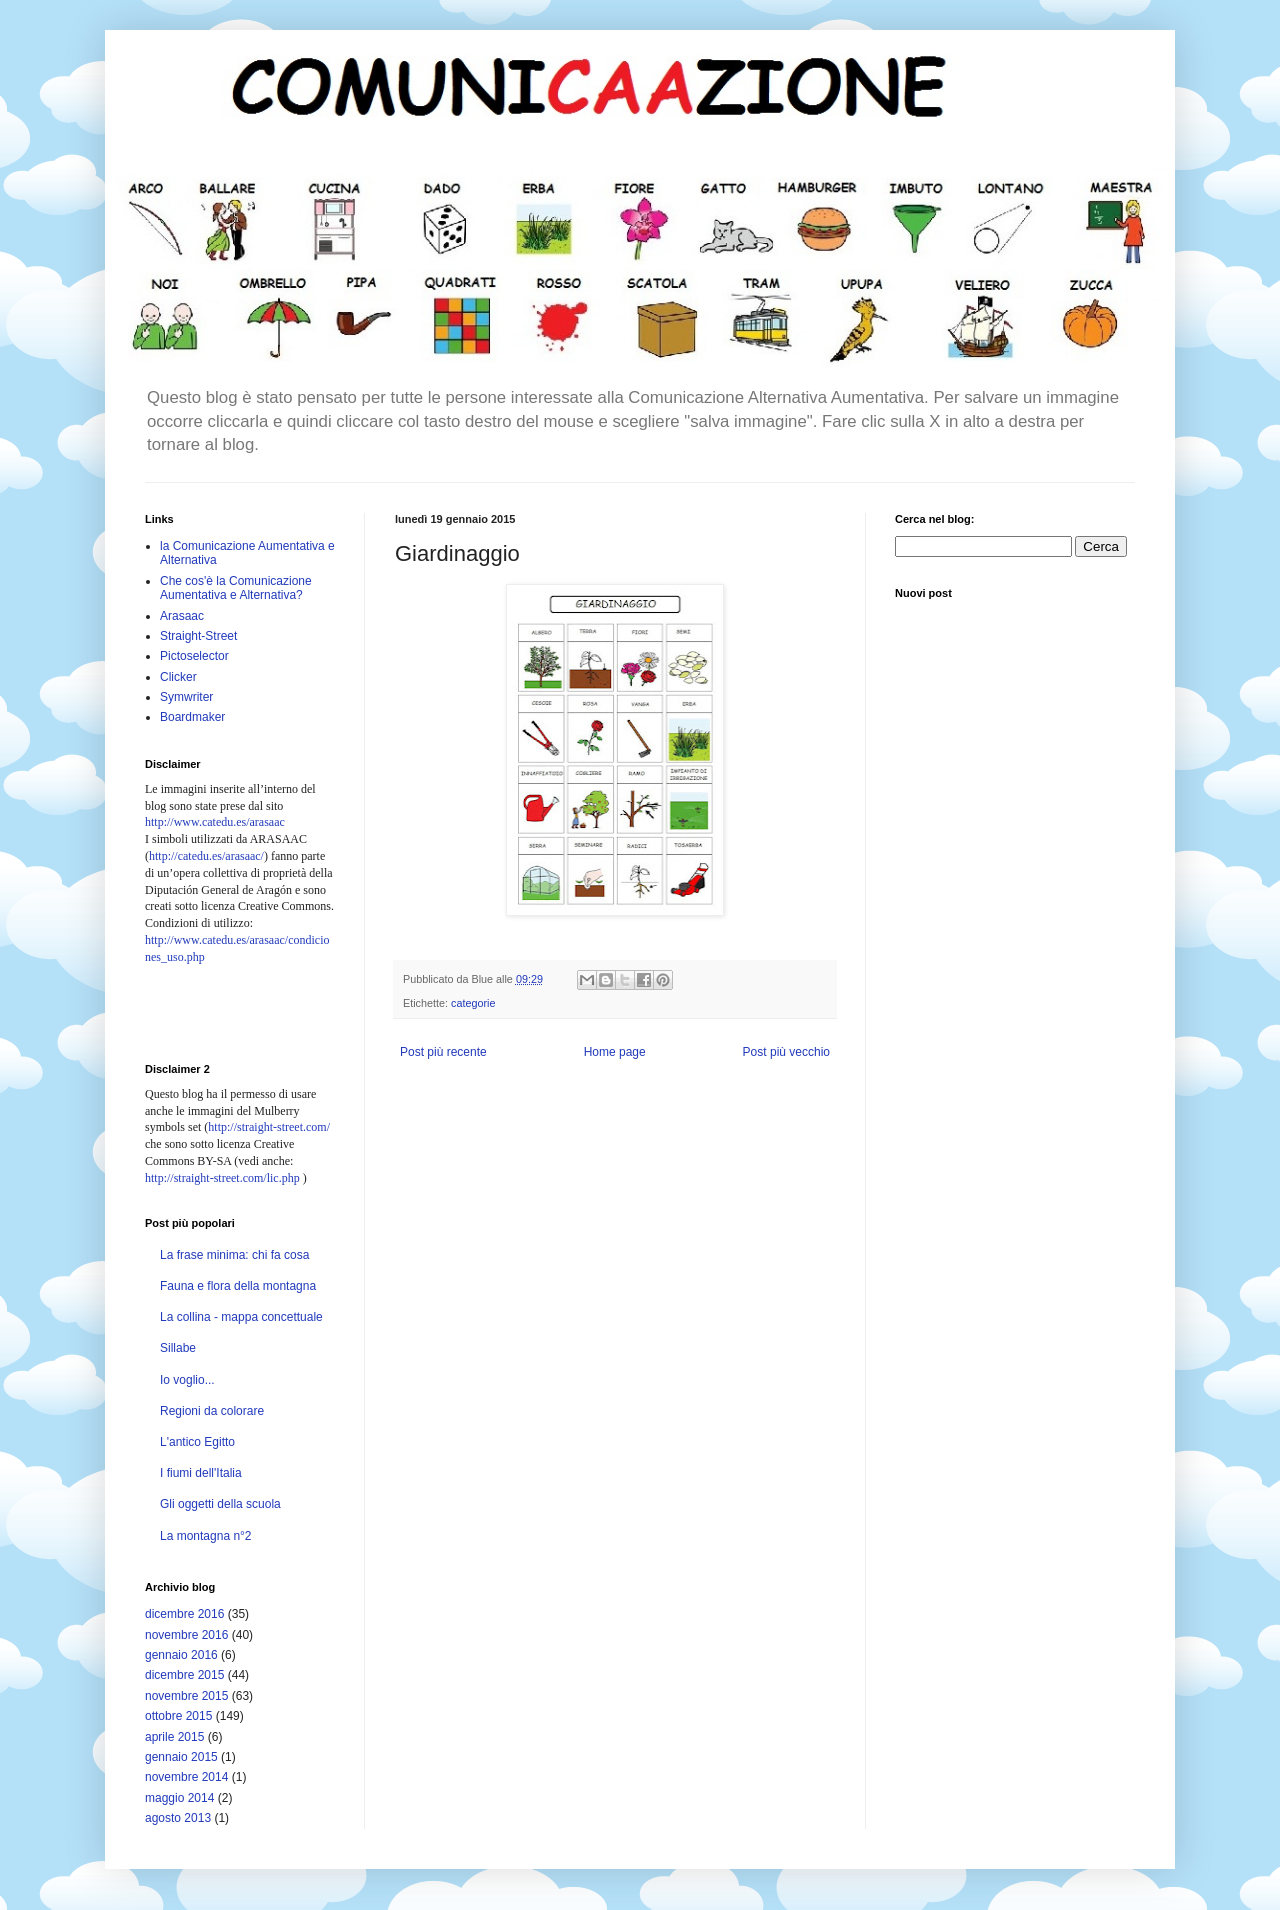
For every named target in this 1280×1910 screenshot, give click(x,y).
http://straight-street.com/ (269, 1127)
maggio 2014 (179, 1798)
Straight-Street (198, 636)
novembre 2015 (186, 1696)
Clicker (178, 677)
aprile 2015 (174, 1737)
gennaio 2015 (181, 1757)
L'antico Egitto (197, 1442)
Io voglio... (187, 1380)
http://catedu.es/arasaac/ (206, 856)
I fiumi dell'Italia (201, 1473)
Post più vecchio (786, 1052)
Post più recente (443, 1052)
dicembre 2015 (184, 1675)
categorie (473, 1003)
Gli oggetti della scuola (220, 1504)
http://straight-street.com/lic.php (222, 1178)
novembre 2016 (186, 1635)
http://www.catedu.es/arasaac (215, 822)
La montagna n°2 (206, 1536)
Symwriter (186, 697)
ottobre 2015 (178, 1716)
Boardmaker (192, 717)
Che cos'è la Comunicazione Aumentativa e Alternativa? (236, 588)
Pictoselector (194, 656)
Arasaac (182, 616)
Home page (615, 1052)
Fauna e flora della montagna (238, 1286)
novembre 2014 (186, 1777)
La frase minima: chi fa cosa (234, 1255)
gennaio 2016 (181, 1655)
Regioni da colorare (212, 1411)
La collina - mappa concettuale (241, 1317)
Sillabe (178, 1348)
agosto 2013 (178, 1818)
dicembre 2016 (184, 1614)
